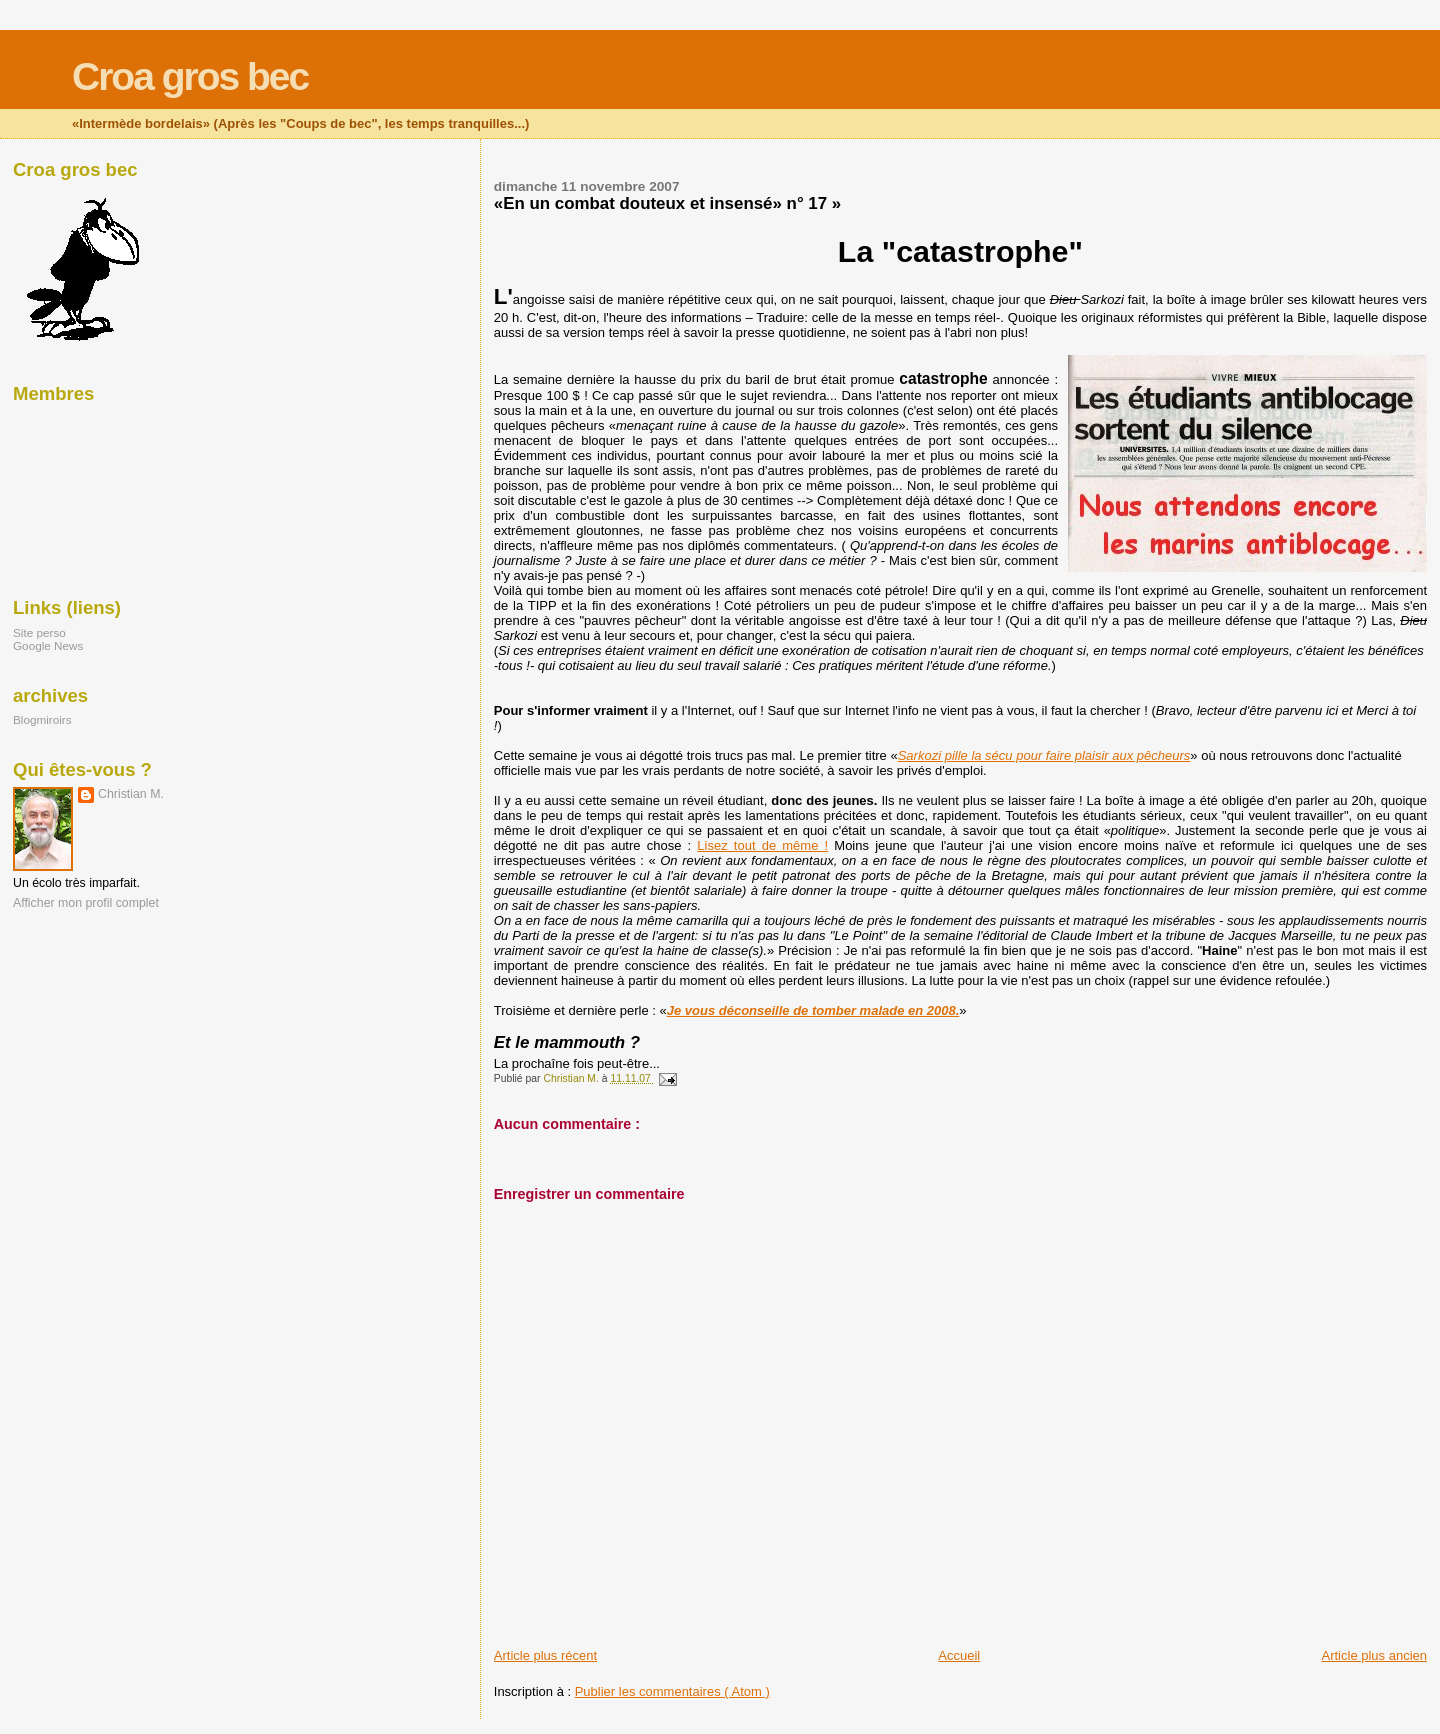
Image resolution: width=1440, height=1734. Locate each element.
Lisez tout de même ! (762, 845)
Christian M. (131, 794)
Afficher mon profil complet (86, 903)
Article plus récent (545, 1655)
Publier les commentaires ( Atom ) (672, 1691)
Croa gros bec (190, 76)
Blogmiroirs (42, 719)
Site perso (39, 632)
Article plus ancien (1375, 1655)
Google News (48, 645)
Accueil (959, 1655)
